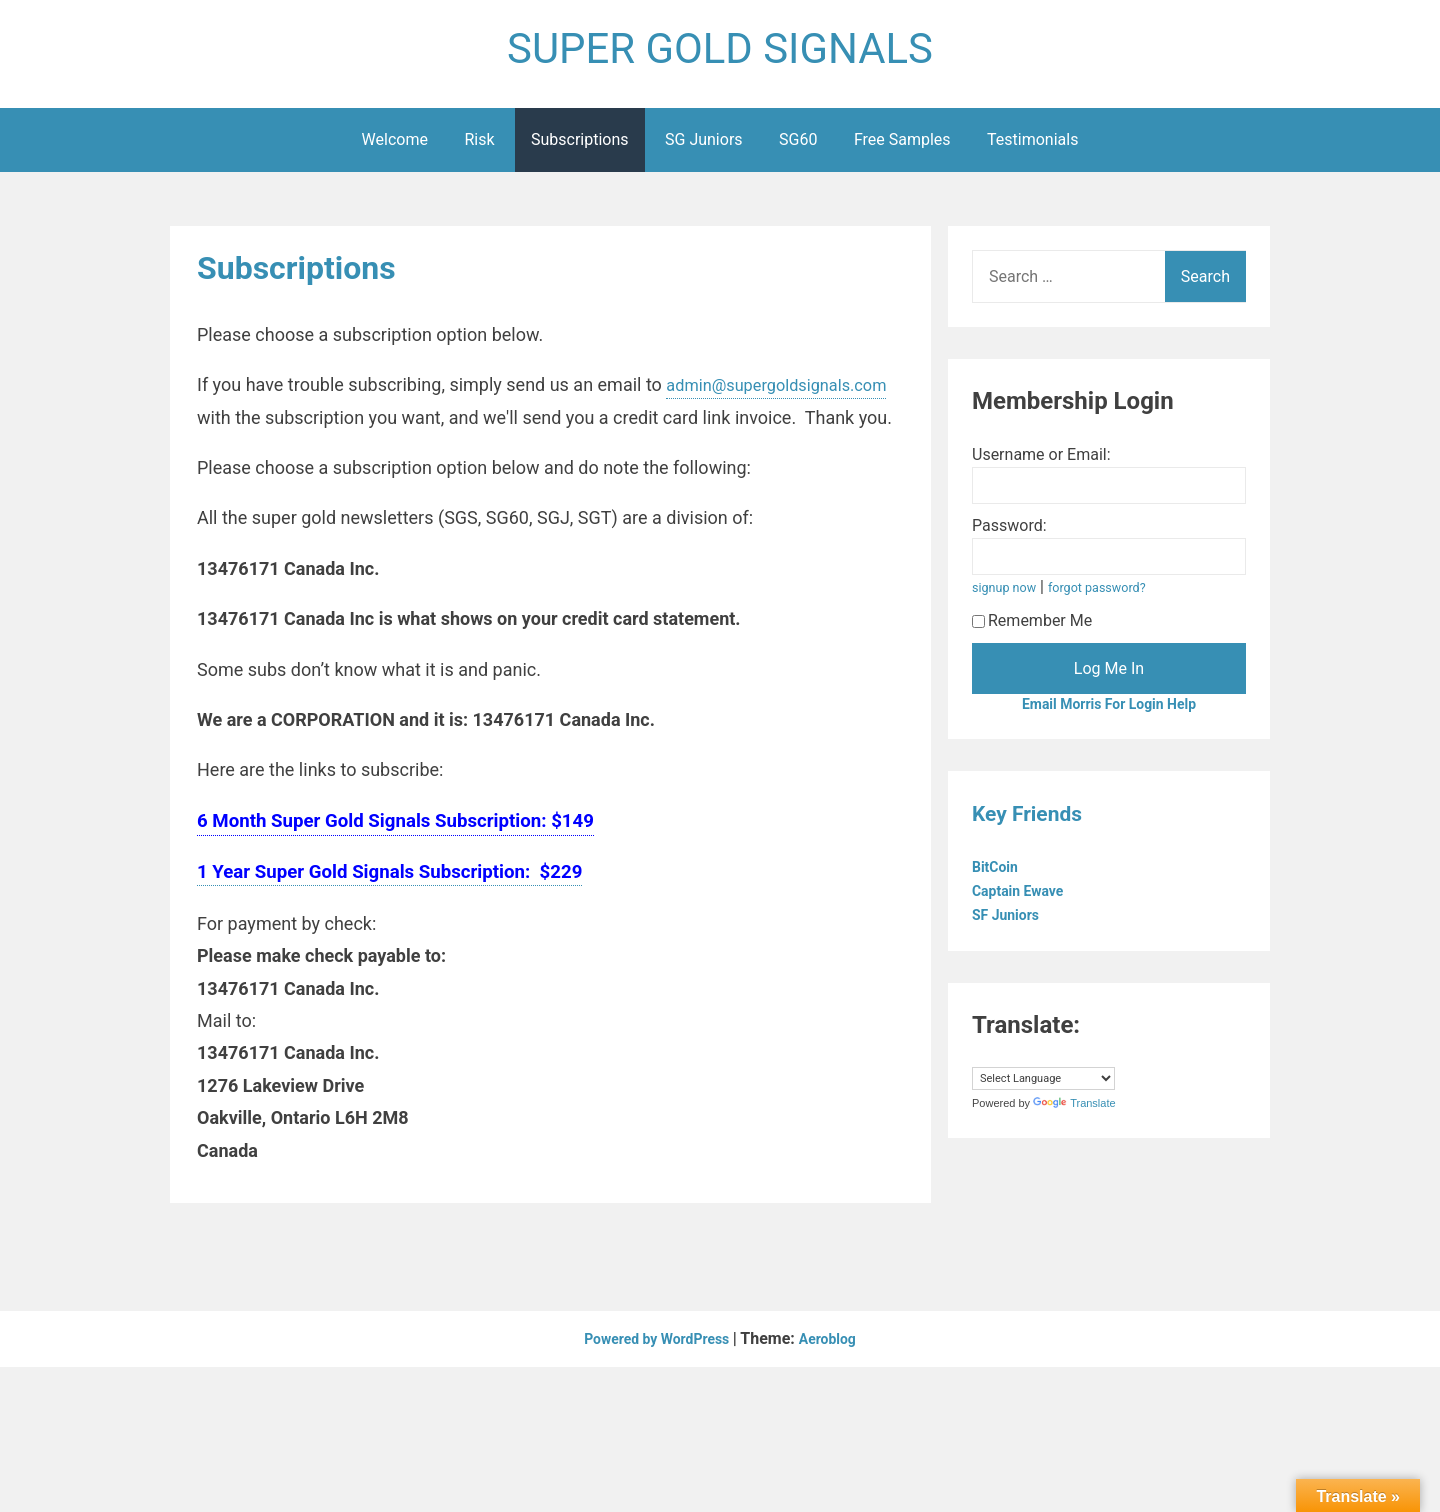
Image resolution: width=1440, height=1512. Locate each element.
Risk (479, 148)
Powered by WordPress (654, 1380)
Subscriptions (580, 148)
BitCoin (1000, 878)
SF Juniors (1012, 926)
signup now (1009, 596)
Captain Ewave (1026, 902)
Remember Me (1032, 629)
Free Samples (902, 148)
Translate (1074, 1115)
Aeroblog (838, 1380)
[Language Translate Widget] (1043, 1090)
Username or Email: (1041, 463)
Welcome (395, 148)
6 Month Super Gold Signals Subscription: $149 (395, 862)
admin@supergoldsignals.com (318, 426)
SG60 (798, 148)
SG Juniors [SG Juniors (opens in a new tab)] (704, 148)
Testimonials (1032, 148)
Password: (1009, 534)
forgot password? (1113, 596)
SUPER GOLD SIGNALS (720, 53)
